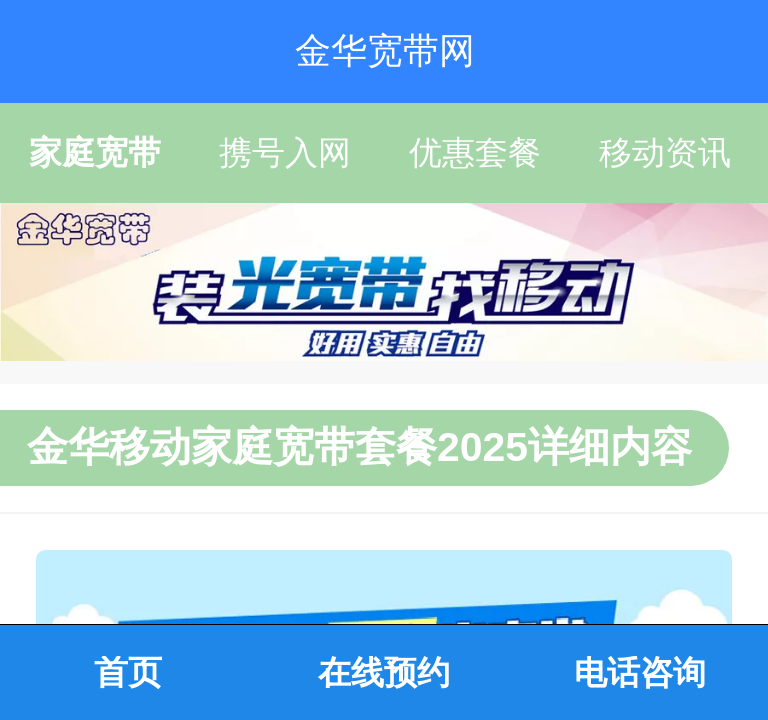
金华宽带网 (385, 50)
